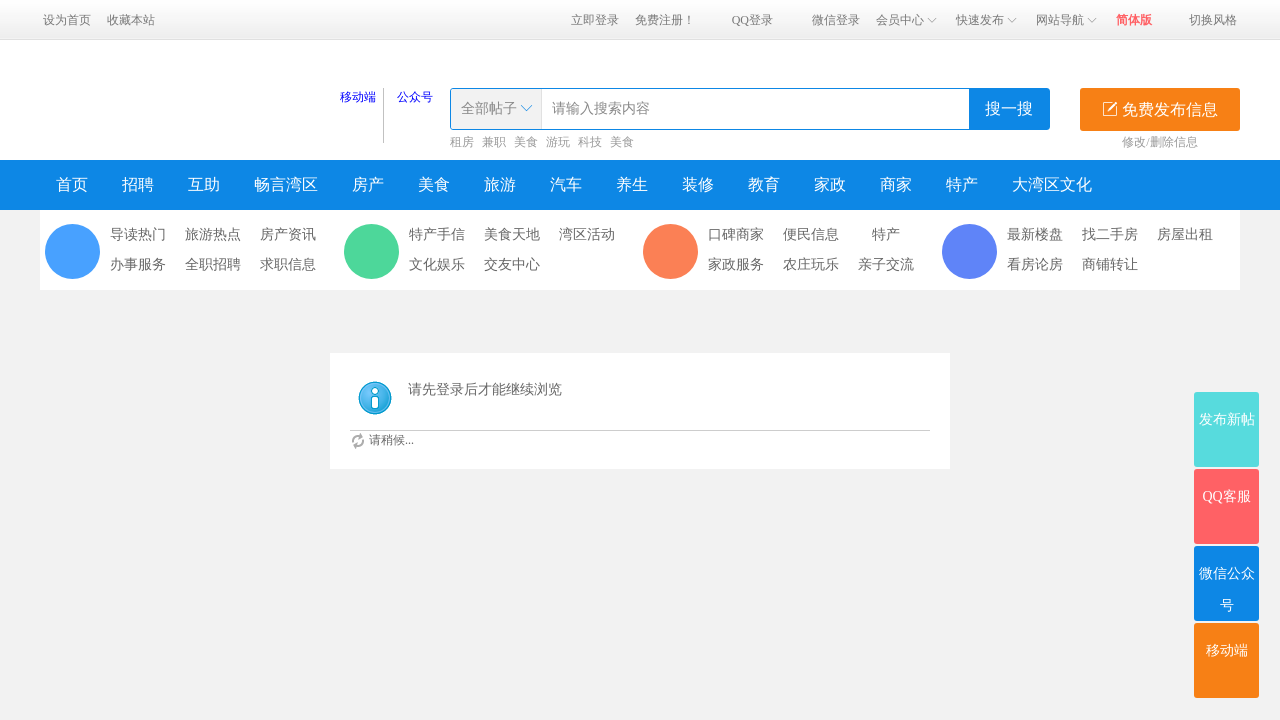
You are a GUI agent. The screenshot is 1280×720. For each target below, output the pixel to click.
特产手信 (437, 234)
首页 (72, 184)
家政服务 (736, 264)
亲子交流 (886, 264)
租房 (462, 142)
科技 (590, 142)
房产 (368, 184)
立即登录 (595, 20)
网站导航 (1068, 20)
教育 (764, 184)
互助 (204, 184)
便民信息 (811, 234)
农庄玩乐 (811, 264)
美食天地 (512, 234)
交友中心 (512, 264)
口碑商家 (736, 234)
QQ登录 (752, 20)
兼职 (494, 142)
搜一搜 (1009, 108)
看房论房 (1035, 264)
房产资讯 (288, 234)
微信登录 (836, 20)
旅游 (500, 184)
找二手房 (1110, 234)
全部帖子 (489, 108)
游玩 (558, 142)
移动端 (358, 97)
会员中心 (908, 20)
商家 (896, 184)
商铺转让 (1110, 264)
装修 (698, 184)
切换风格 (1213, 20)
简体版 (1134, 20)
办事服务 (138, 264)
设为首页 (67, 20)
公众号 (415, 97)
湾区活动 (587, 234)
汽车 (566, 184)
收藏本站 (131, 20)
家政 (830, 184)
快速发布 (988, 20)
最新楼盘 (1035, 234)
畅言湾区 (286, 184)
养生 (632, 184)
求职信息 (288, 264)
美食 (526, 142)
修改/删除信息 (1159, 142)
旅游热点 (213, 234)
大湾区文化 (1052, 184)
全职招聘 (213, 264)
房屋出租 (1185, 234)
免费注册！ (665, 20)
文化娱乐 (437, 264)
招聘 (138, 184)
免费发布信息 (1160, 109)
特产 (962, 184)
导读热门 (138, 234)
